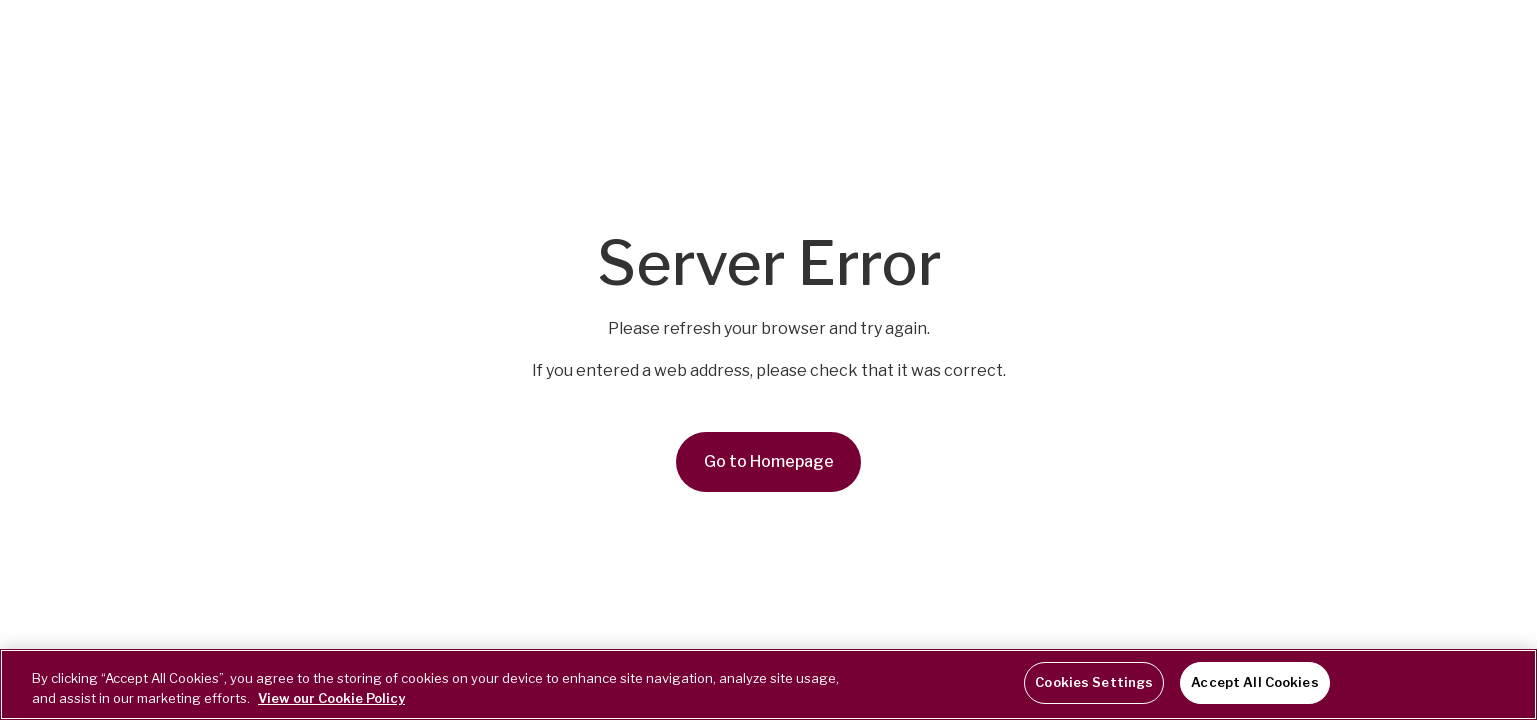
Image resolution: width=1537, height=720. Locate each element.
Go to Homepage (769, 461)
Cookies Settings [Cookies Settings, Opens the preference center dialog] (1094, 682)
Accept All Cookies (1254, 682)
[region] (768, 684)
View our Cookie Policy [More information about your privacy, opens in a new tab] (331, 698)
